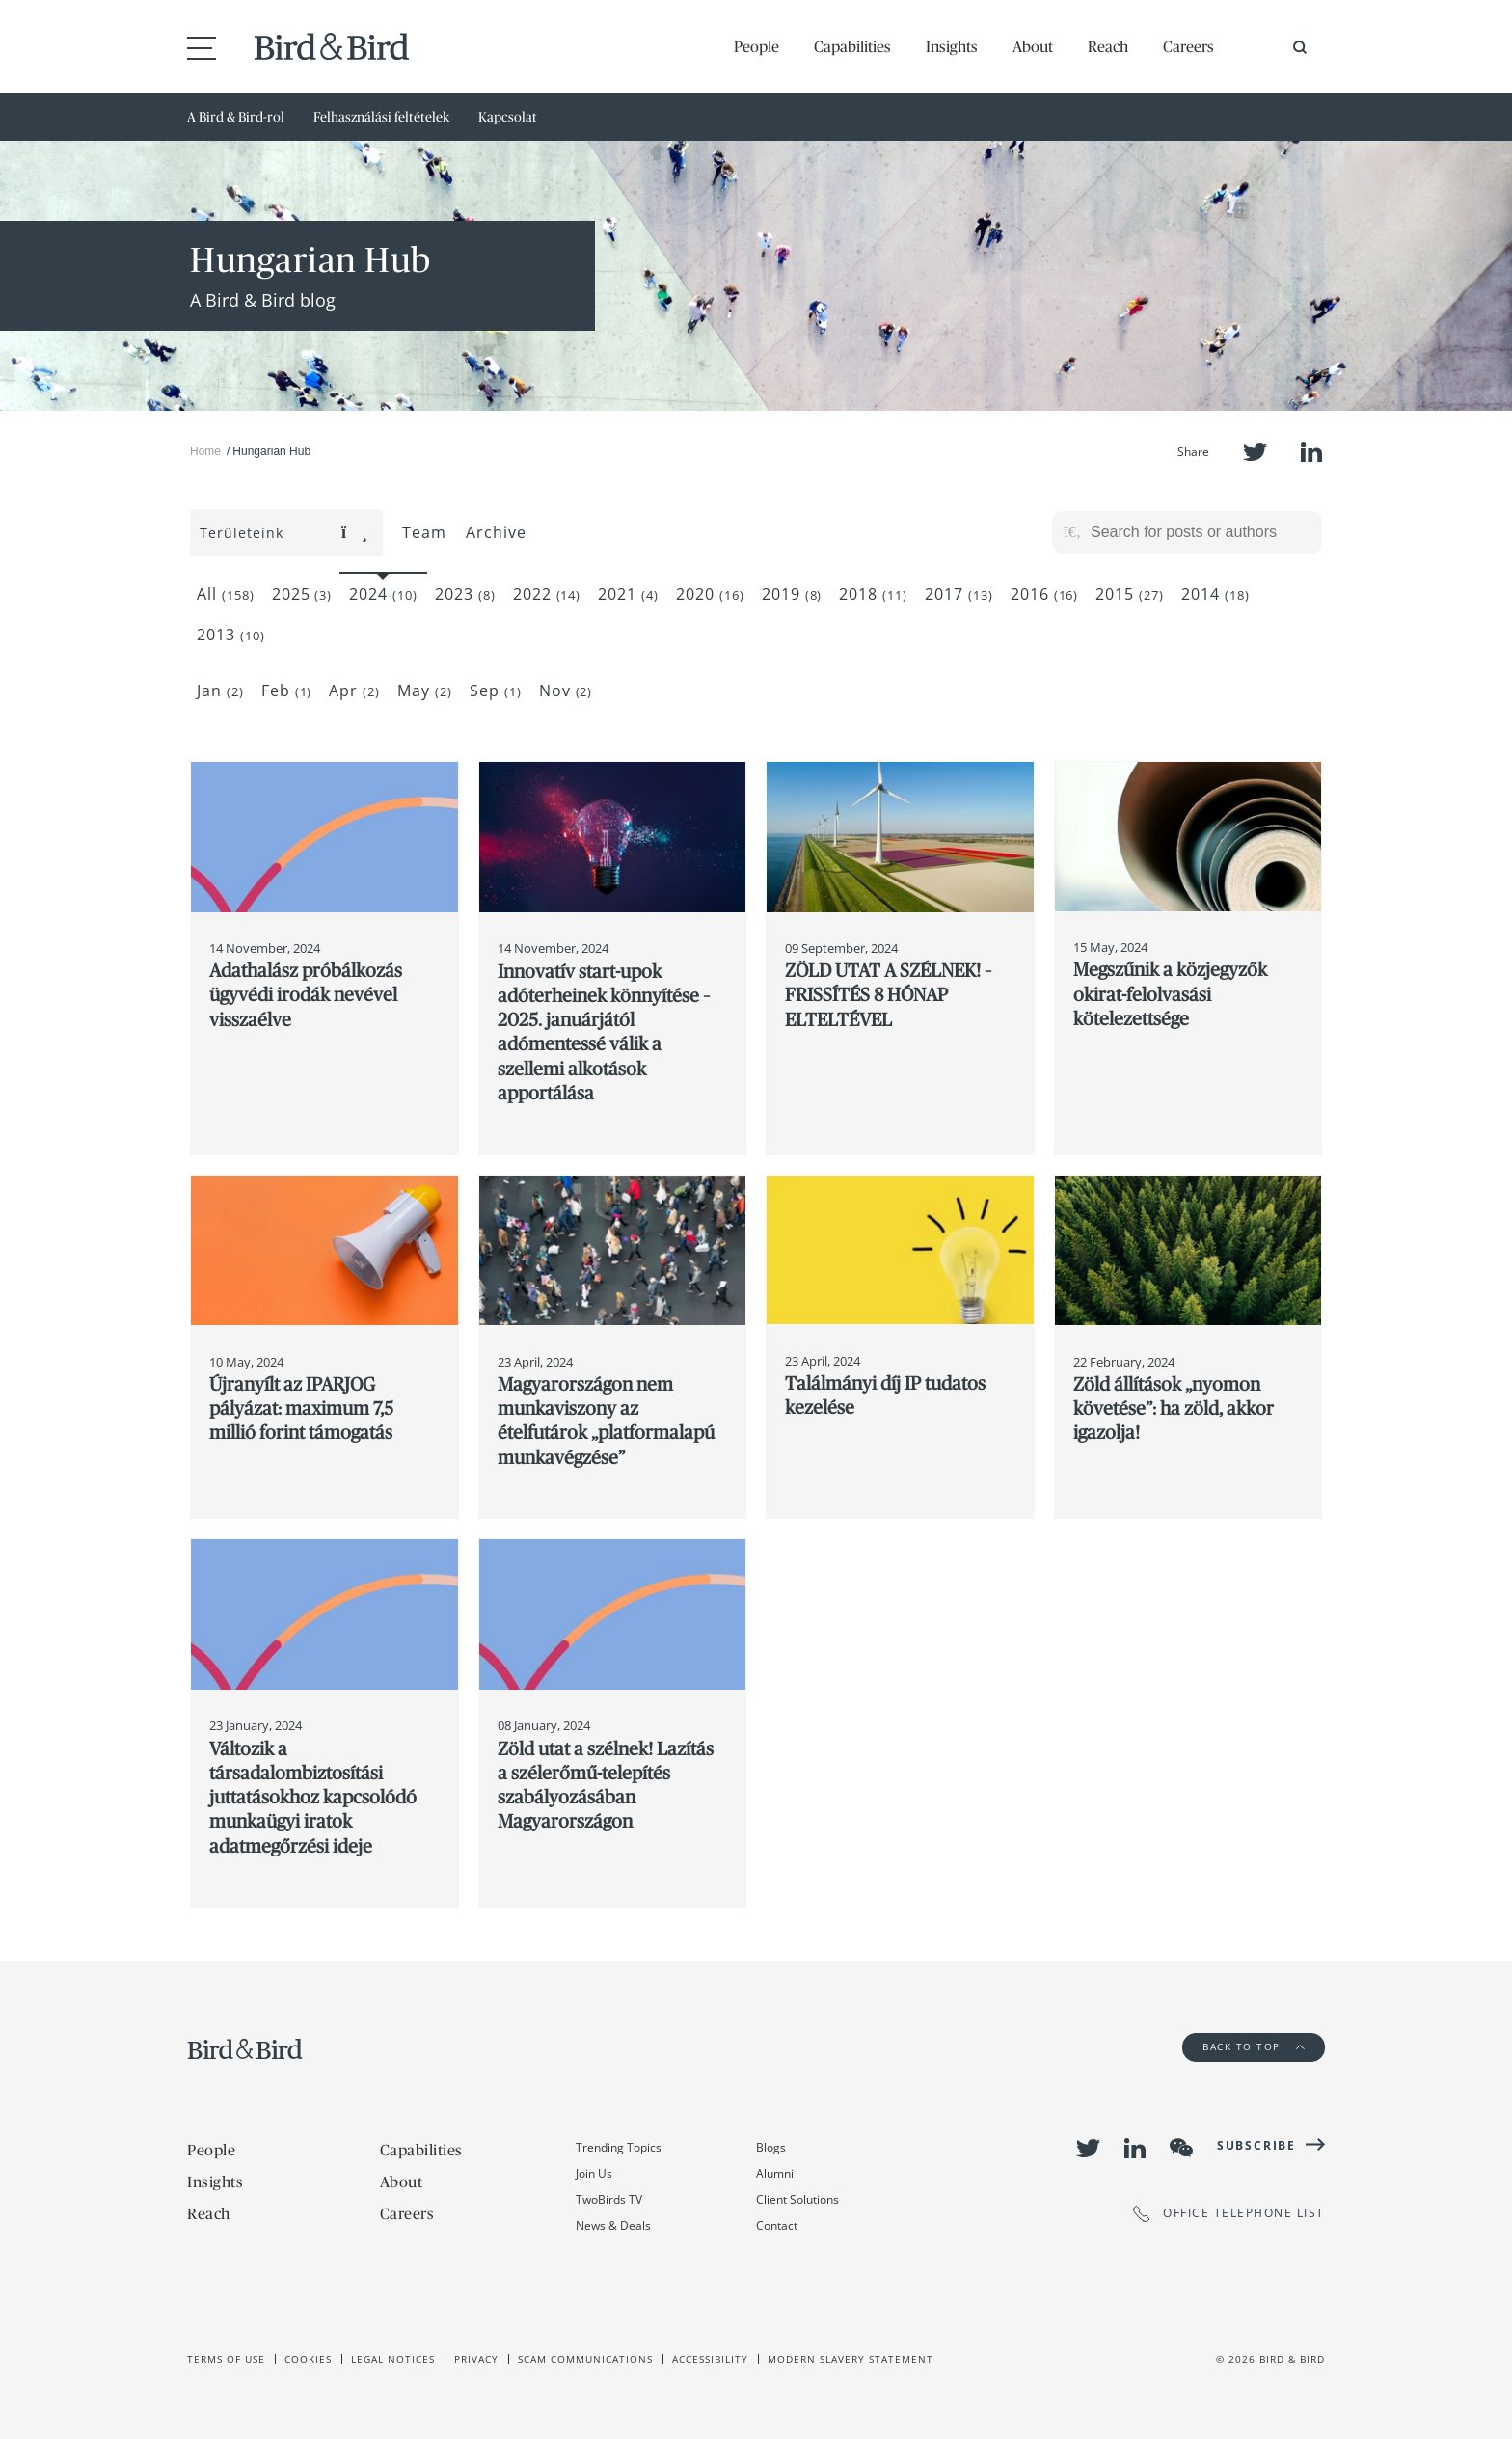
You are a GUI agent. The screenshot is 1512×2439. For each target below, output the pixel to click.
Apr (354, 690)
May (424, 690)
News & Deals (613, 2225)
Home (205, 451)
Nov (566, 690)
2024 (383, 594)
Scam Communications (585, 2359)
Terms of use (226, 2359)
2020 (710, 594)
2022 (547, 594)
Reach (1108, 46)
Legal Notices (393, 2359)
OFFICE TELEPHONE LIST (1229, 2214)
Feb (286, 690)
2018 (873, 594)
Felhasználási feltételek (381, 116)
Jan (220, 690)
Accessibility (710, 2359)
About (1032, 46)
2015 (1129, 594)
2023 (465, 594)
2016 (1045, 594)
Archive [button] (496, 532)
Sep (496, 690)
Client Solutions (797, 2199)
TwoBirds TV (609, 2199)
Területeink (284, 533)
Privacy (476, 2359)
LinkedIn (1311, 452)
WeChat (1181, 2147)
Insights (952, 46)
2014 (1215, 594)
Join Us (594, 2173)
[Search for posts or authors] (1199, 532)
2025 (302, 594)
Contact (776, 2225)
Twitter (1255, 452)
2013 (231, 634)
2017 (959, 594)
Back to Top (1253, 2046)
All (226, 594)
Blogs (771, 2147)
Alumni (775, 2173)
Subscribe (1256, 2145)
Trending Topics (619, 2147)
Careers (1188, 46)
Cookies (308, 2359)
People (756, 46)
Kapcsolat (507, 116)
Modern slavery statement (850, 2359)
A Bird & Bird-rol (235, 116)
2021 (628, 594)
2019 (792, 594)
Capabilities (852, 46)
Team (424, 532)
